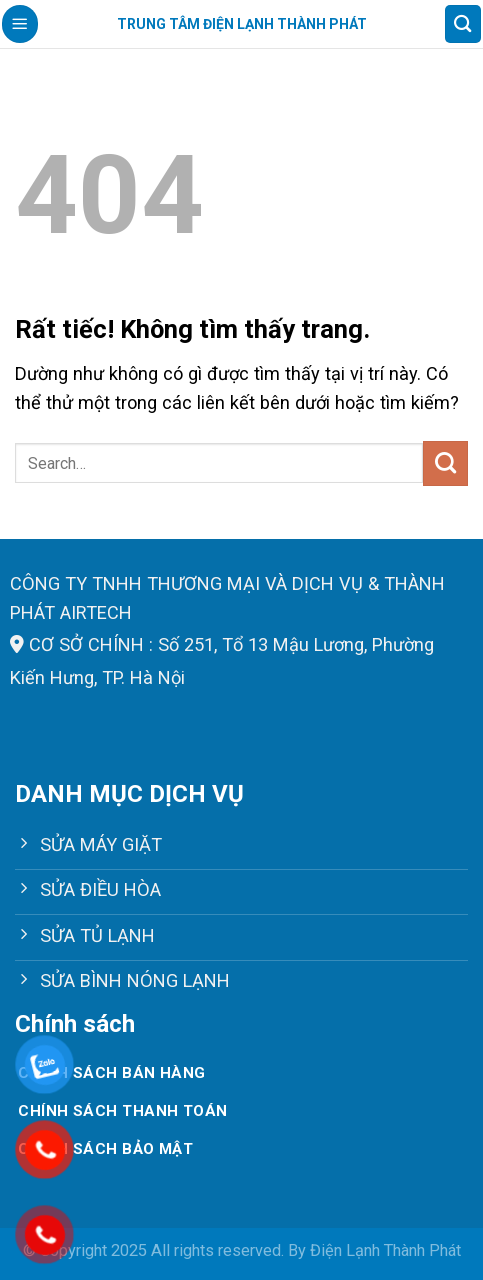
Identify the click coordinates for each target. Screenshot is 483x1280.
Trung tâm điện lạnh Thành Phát (242, 24)
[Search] (463, 23)
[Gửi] (445, 463)
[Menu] (20, 23)
